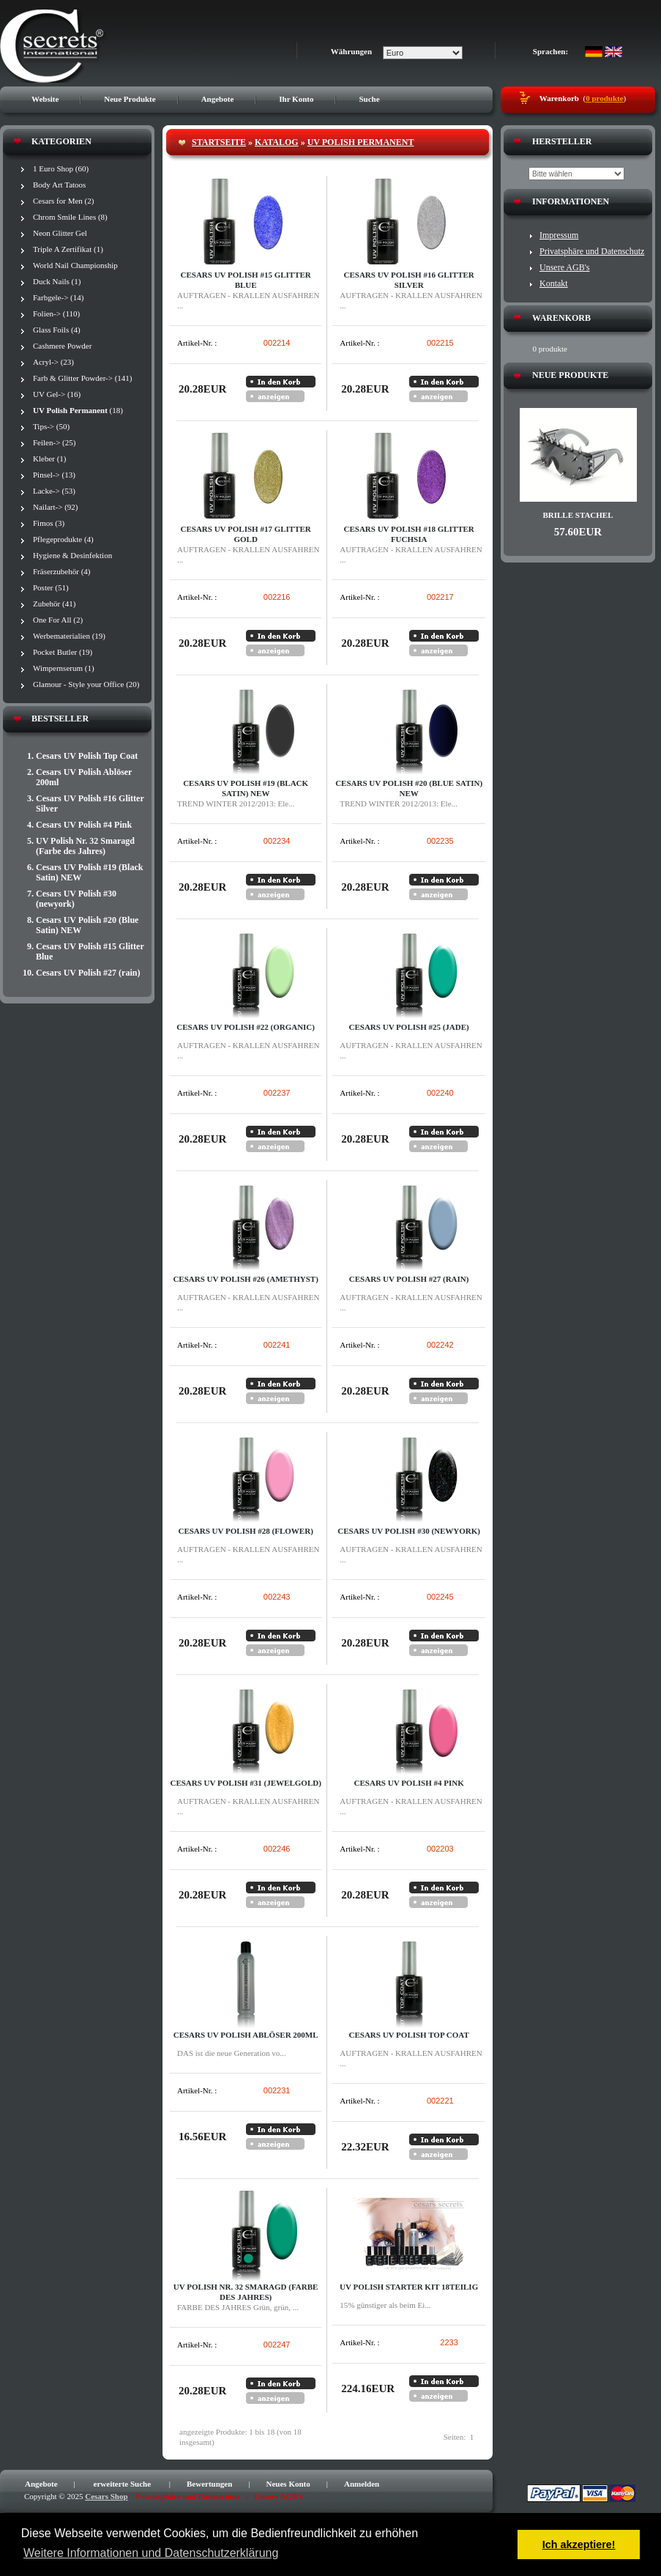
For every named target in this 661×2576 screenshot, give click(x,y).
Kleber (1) (50, 458)
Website (45, 98)
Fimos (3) (48, 523)
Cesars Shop (106, 2496)
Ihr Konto (296, 98)
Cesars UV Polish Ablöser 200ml (84, 777)
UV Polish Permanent (360, 142)
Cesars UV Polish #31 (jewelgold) (245, 1782)
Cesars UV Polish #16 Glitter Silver (90, 803)
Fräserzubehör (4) (62, 571)
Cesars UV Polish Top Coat (87, 756)
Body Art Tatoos (59, 184)
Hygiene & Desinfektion (72, 555)
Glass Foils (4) (57, 329)
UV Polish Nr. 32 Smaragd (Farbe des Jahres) (85, 846)
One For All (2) (58, 619)
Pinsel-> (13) (54, 474)
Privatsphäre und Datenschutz (591, 251)
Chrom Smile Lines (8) (70, 216)
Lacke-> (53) (54, 490)
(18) (78, 410)
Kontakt (553, 283)
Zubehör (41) (54, 603)
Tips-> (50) (51, 426)
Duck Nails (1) (57, 281)
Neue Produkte (129, 98)
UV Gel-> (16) (57, 394)
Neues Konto (288, 2483)
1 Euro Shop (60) (61, 168)
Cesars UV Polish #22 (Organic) (245, 1026)
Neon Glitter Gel (60, 233)
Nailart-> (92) (55, 506)
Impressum (558, 235)
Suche (369, 98)
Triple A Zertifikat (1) (68, 249)
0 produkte (604, 98)
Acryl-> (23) (53, 361)
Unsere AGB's (564, 267)
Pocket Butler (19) (62, 651)
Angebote (217, 98)
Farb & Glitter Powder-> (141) (82, 378)
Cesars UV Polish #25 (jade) (409, 1026)
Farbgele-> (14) (58, 297)
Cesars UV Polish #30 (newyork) (76, 898)
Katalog (277, 142)
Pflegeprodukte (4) (63, 539)
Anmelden (361, 2483)
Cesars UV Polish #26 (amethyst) (245, 1278)
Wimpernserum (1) (63, 668)
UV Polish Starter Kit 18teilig (409, 2286)
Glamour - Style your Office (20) (86, 684)
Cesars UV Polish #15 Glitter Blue (90, 951)
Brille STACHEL (577, 515)
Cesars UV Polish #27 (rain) (88, 973)
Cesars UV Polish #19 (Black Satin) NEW (89, 872)
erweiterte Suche (123, 2483)
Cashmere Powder (62, 345)
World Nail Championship (75, 265)
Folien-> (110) (56, 313)
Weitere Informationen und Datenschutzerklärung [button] (150, 2553)
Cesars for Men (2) (63, 200)
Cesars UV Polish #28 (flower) (245, 1530)
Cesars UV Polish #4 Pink (84, 825)
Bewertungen (209, 2483)
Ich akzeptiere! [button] (579, 2544)
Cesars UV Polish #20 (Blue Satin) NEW (87, 925)
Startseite (219, 142)
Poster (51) (51, 587)
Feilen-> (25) (54, 442)
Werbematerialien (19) (69, 635)
